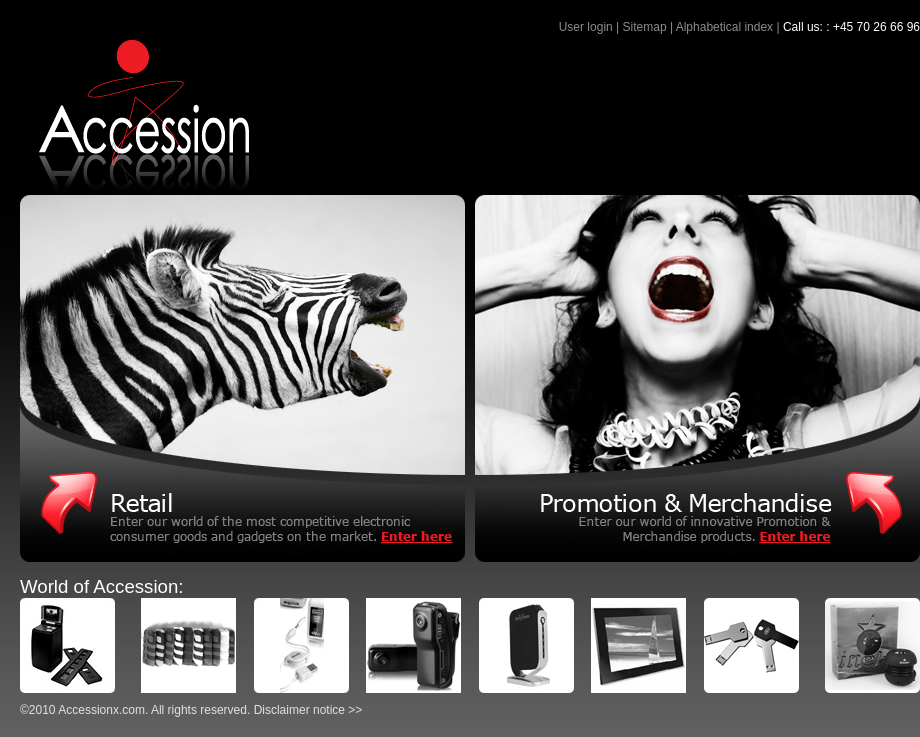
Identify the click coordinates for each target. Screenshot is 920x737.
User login (586, 27)
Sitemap (645, 27)
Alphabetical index (724, 27)
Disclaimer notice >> (308, 710)
